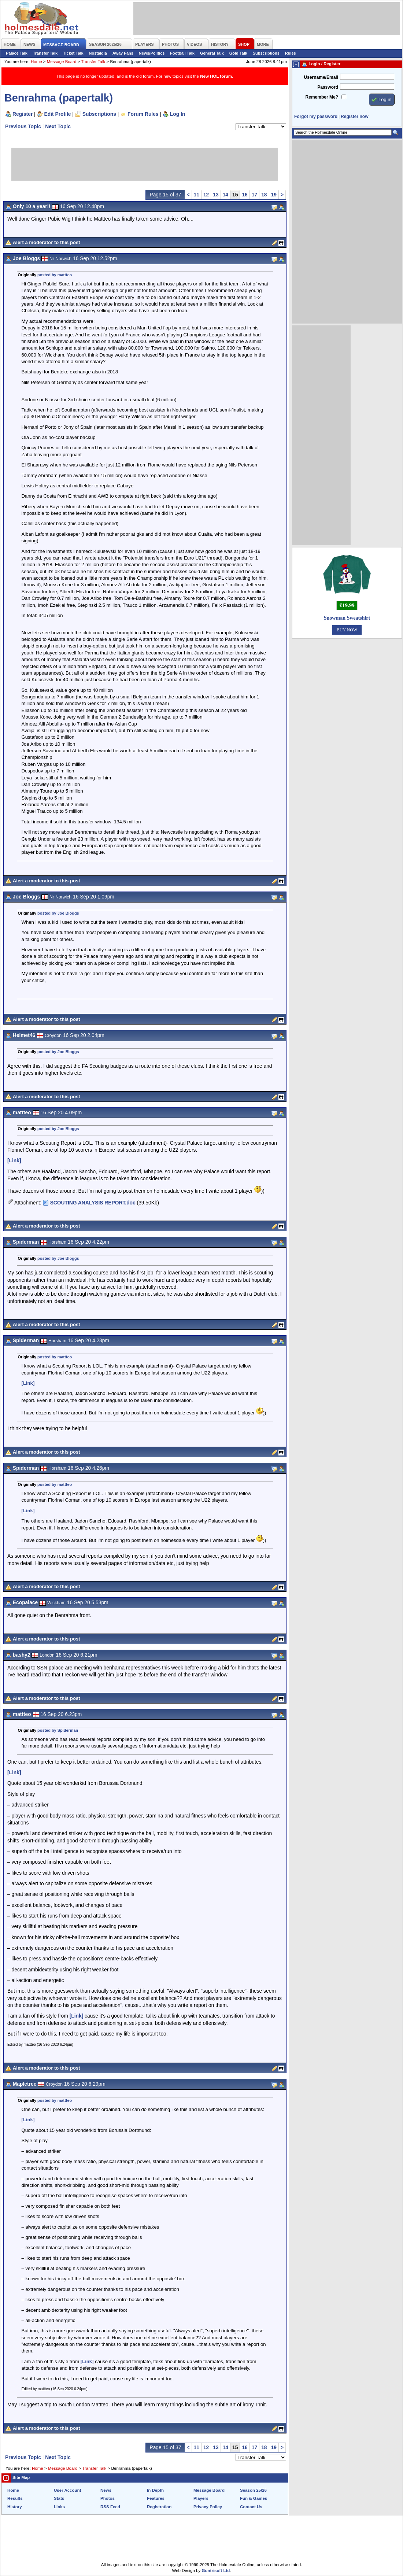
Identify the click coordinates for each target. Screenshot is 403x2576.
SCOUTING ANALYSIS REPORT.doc (93, 1203)
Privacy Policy (207, 2507)
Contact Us (251, 2507)
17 (254, 195)
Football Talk (182, 53)
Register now (354, 116)
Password (327, 87)
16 (244, 195)
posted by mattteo (54, 275)
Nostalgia (98, 53)
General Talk (212, 53)
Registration (159, 2507)
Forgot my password (315, 116)
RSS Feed (110, 2507)
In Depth (155, 2490)
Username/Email (321, 77)
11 (196, 195)
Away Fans (122, 53)
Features (155, 2498)
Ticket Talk (73, 53)
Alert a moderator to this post (46, 242)
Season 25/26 (253, 2490)
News (105, 2490)
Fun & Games (253, 2498)
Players (200, 2498)
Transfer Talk (45, 53)
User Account (67, 2490)
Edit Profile (57, 114)
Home (36, 61)
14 (225, 195)
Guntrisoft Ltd (216, 2570)
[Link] (14, 1160)
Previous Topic (23, 126)
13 (215, 195)
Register (22, 114)
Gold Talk (238, 53)
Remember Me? (322, 97)
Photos (107, 2498)
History (14, 2507)
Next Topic (58, 126)
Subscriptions (266, 53)
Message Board (62, 61)
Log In (177, 114)
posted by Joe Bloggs (58, 913)
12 (206, 195)
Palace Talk (16, 53)
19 (274, 195)
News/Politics (152, 53)
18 (264, 195)
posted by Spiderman (57, 1730)
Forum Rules (142, 114)
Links (59, 2507)
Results (15, 2498)
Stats (59, 2498)
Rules (290, 53)
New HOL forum (216, 76)
